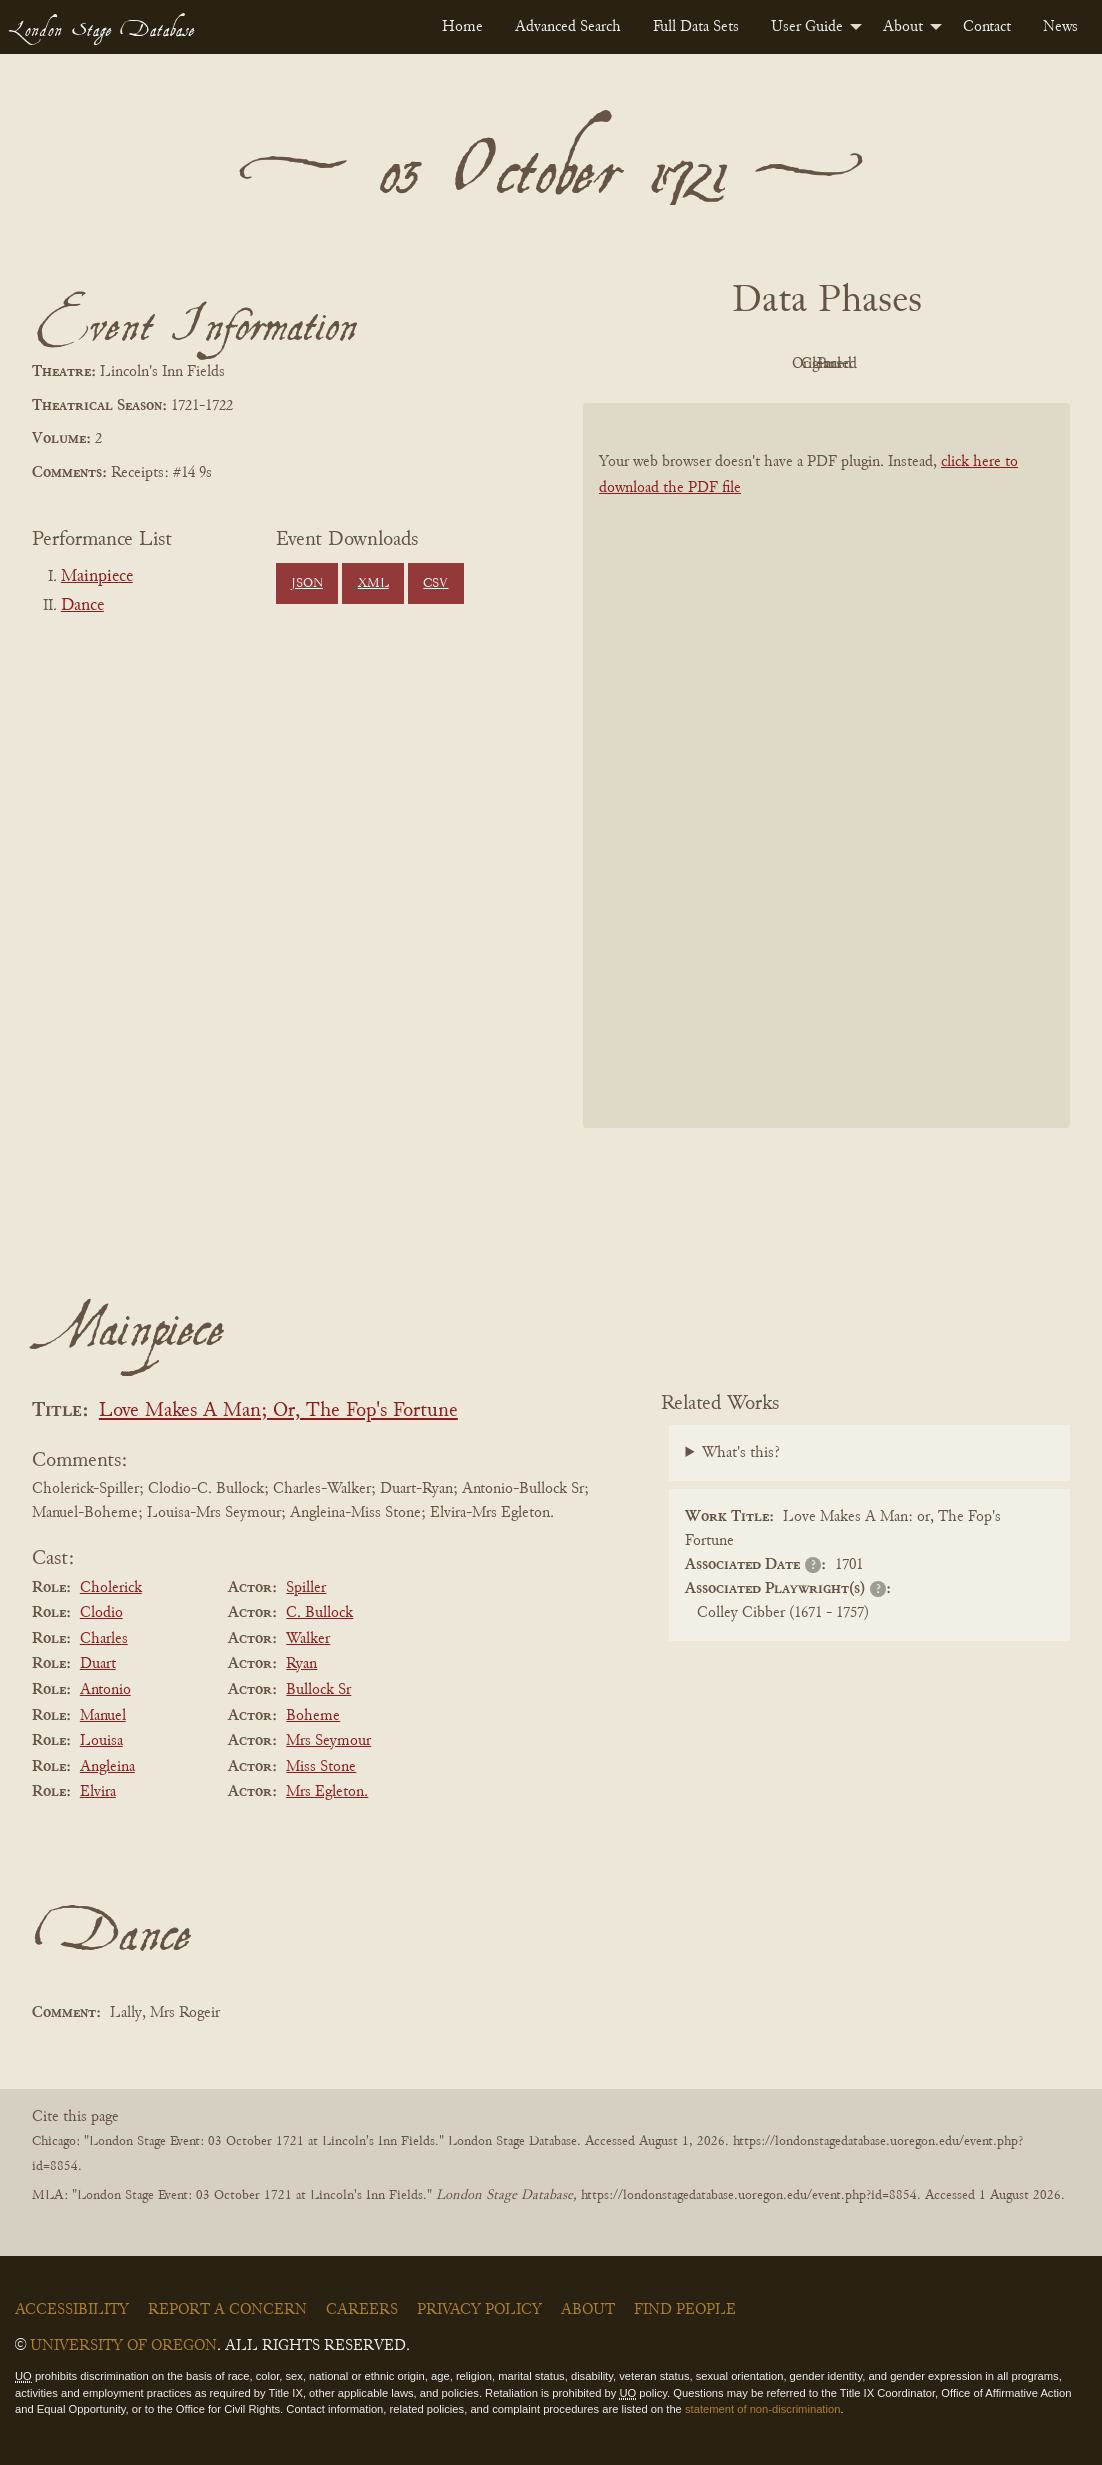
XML (373, 584)
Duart (98, 1664)
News (1060, 27)
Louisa (101, 1741)
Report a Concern (227, 2310)
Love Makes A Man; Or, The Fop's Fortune (278, 1411)
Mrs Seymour (328, 1741)
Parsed (987, 364)
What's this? (741, 1453)
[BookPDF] (826, 765)
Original (766, 364)
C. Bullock (319, 1613)
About (903, 27)
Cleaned (876, 364)
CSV (435, 584)
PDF (657, 364)
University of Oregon (123, 2346)
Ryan (301, 1664)
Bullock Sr (318, 1690)
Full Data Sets (696, 27)
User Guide (807, 27)
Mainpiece (97, 577)
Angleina (107, 1767)
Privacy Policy (479, 2310)
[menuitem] (462, 27)
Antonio (105, 1690)
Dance (82, 606)
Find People (685, 2310)
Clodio (101, 1613)
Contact (987, 27)
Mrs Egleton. (327, 1792)
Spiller (306, 1588)
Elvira (98, 1792)
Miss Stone (321, 1767)
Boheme (313, 1716)
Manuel (103, 1716)
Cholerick (111, 1588)
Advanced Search (568, 27)
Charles (104, 1639)
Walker (308, 1639)
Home (462, 27)
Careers (362, 2310)
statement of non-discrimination (762, 2409)
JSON (307, 584)
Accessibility (72, 2310)
